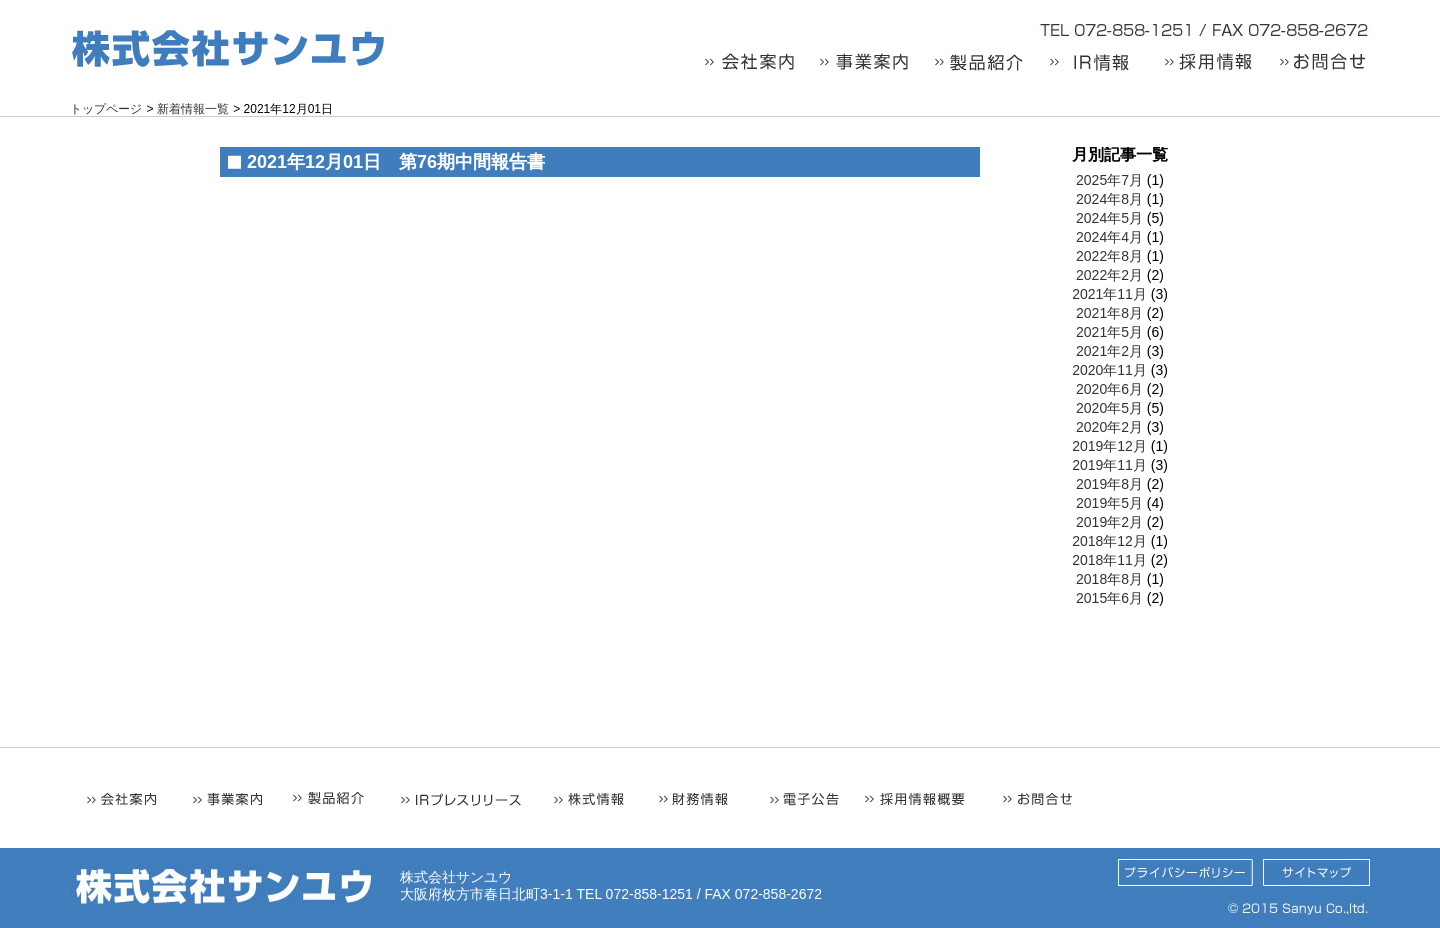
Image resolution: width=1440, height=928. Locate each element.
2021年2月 (1109, 351)
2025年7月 (1109, 180)
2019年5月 (1109, 503)
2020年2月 (1109, 427)
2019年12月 (1109, 446)
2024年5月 (1109, 218)
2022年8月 (1109, 256)
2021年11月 (1109, 294)
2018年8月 (1109, 579)
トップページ (106, 109)
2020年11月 (1109, 370)
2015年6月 (1109, 598)
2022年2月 (1109, 275)
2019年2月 (1109, 522)
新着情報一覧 (193, 109)
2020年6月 (1109, 389)
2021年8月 (1109, 313)
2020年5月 (1109, 408)
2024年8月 (1109, 199)
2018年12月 (1109, 541)
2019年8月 (1109, 484)
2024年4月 (1109, 237)
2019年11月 (1109, 465)
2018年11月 (1109, 560)
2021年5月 (1109, 332)
